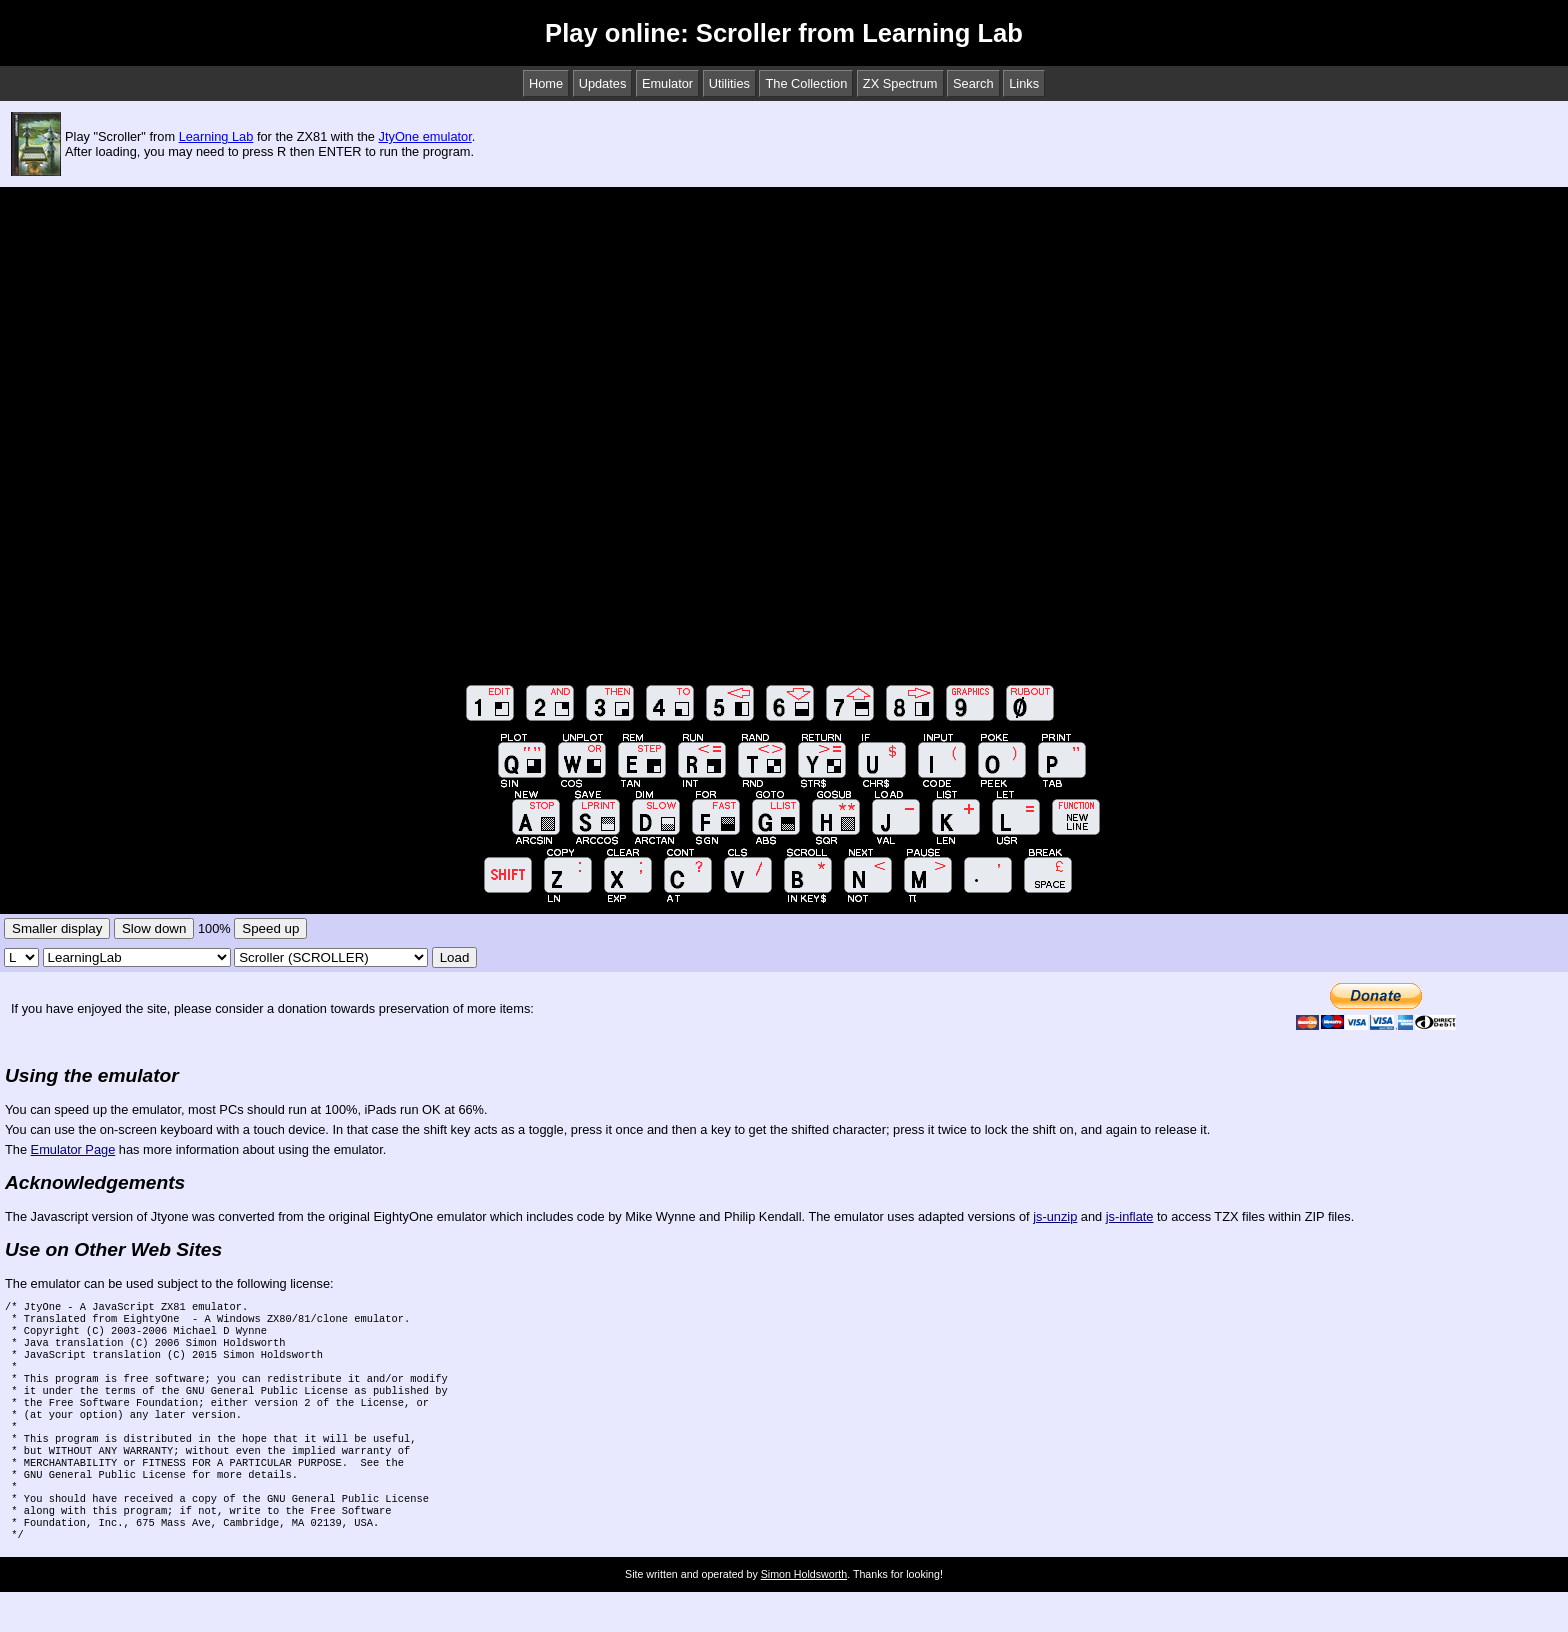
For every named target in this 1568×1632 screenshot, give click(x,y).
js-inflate (1130, 1216)
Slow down (154, 928)
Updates (603, 83)
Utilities (729, 83)
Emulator (667, 83)
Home (546, 83)
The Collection (806, 83)
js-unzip (1055, 1216)
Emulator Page (73, 1149)
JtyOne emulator (425, 136)
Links (1024, 83)
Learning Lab (216, 136)
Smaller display (57, 928)
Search (973, 83)
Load (455, 957)
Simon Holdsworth (804, 1614)
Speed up (270, 928)
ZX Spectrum (900, 83)
